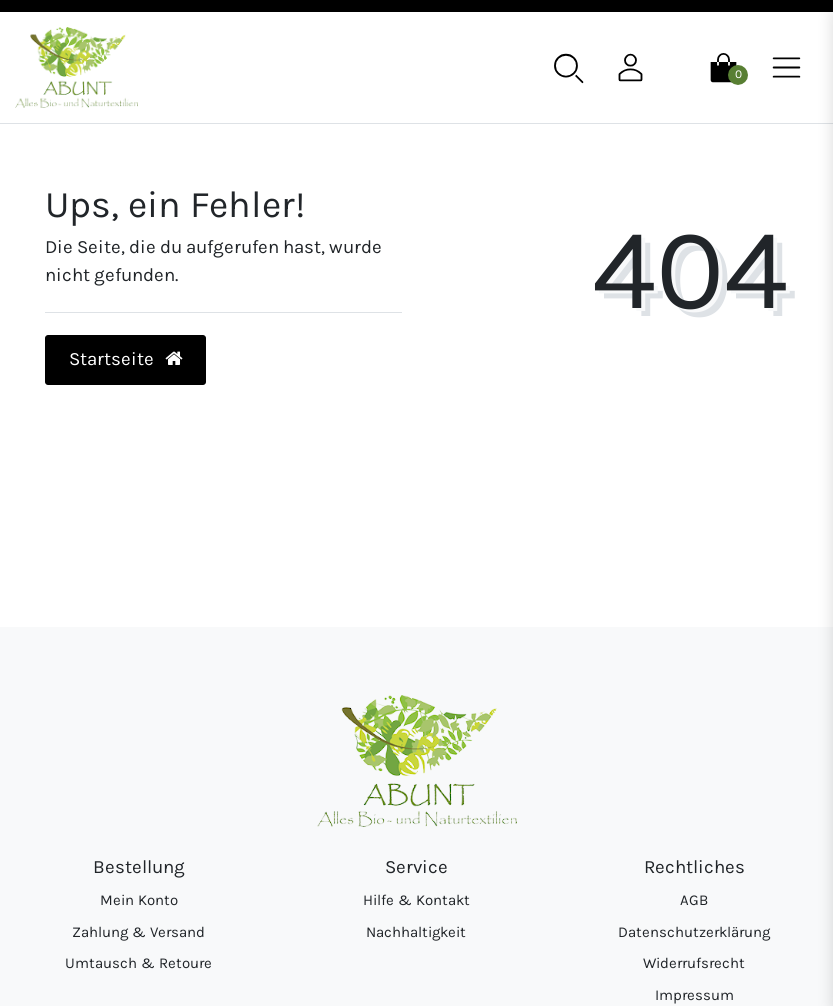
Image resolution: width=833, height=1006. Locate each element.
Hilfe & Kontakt (416, 900)
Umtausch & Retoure (138, 963)
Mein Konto (139, 900)
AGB (694, 900)
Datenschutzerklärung (694, 932)
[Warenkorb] (723, 66)
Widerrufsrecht (694, 963)
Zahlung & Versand (138, 932)
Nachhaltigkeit (416, 932)
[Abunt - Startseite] (76, 67)
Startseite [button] (126, 359)
